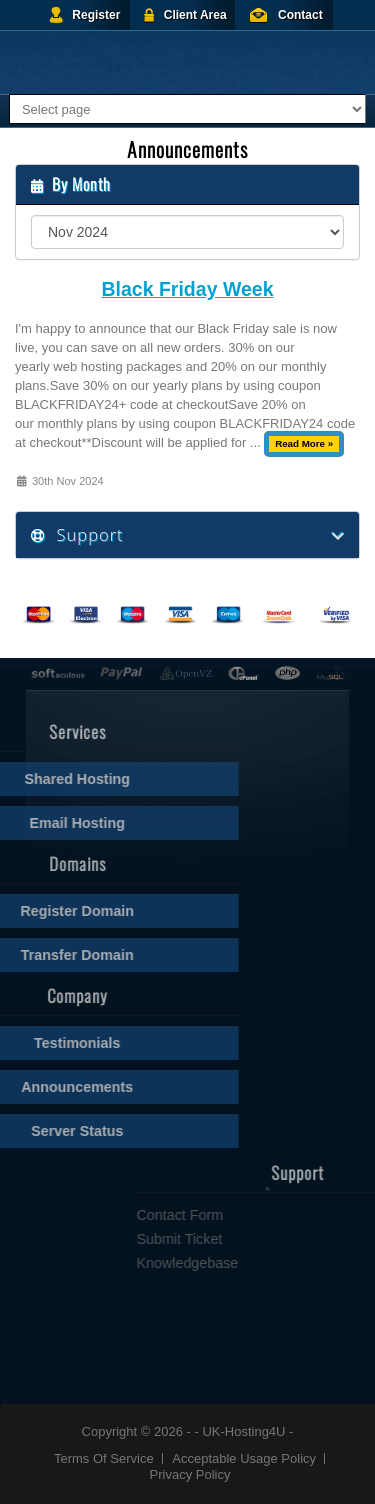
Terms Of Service (104, 1458)
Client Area (195, 15)
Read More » (304, 443)
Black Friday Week (188, 289)
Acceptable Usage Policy (244, 1458)
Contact (300, 15)
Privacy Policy (190, 1474)
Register (96, 15)
